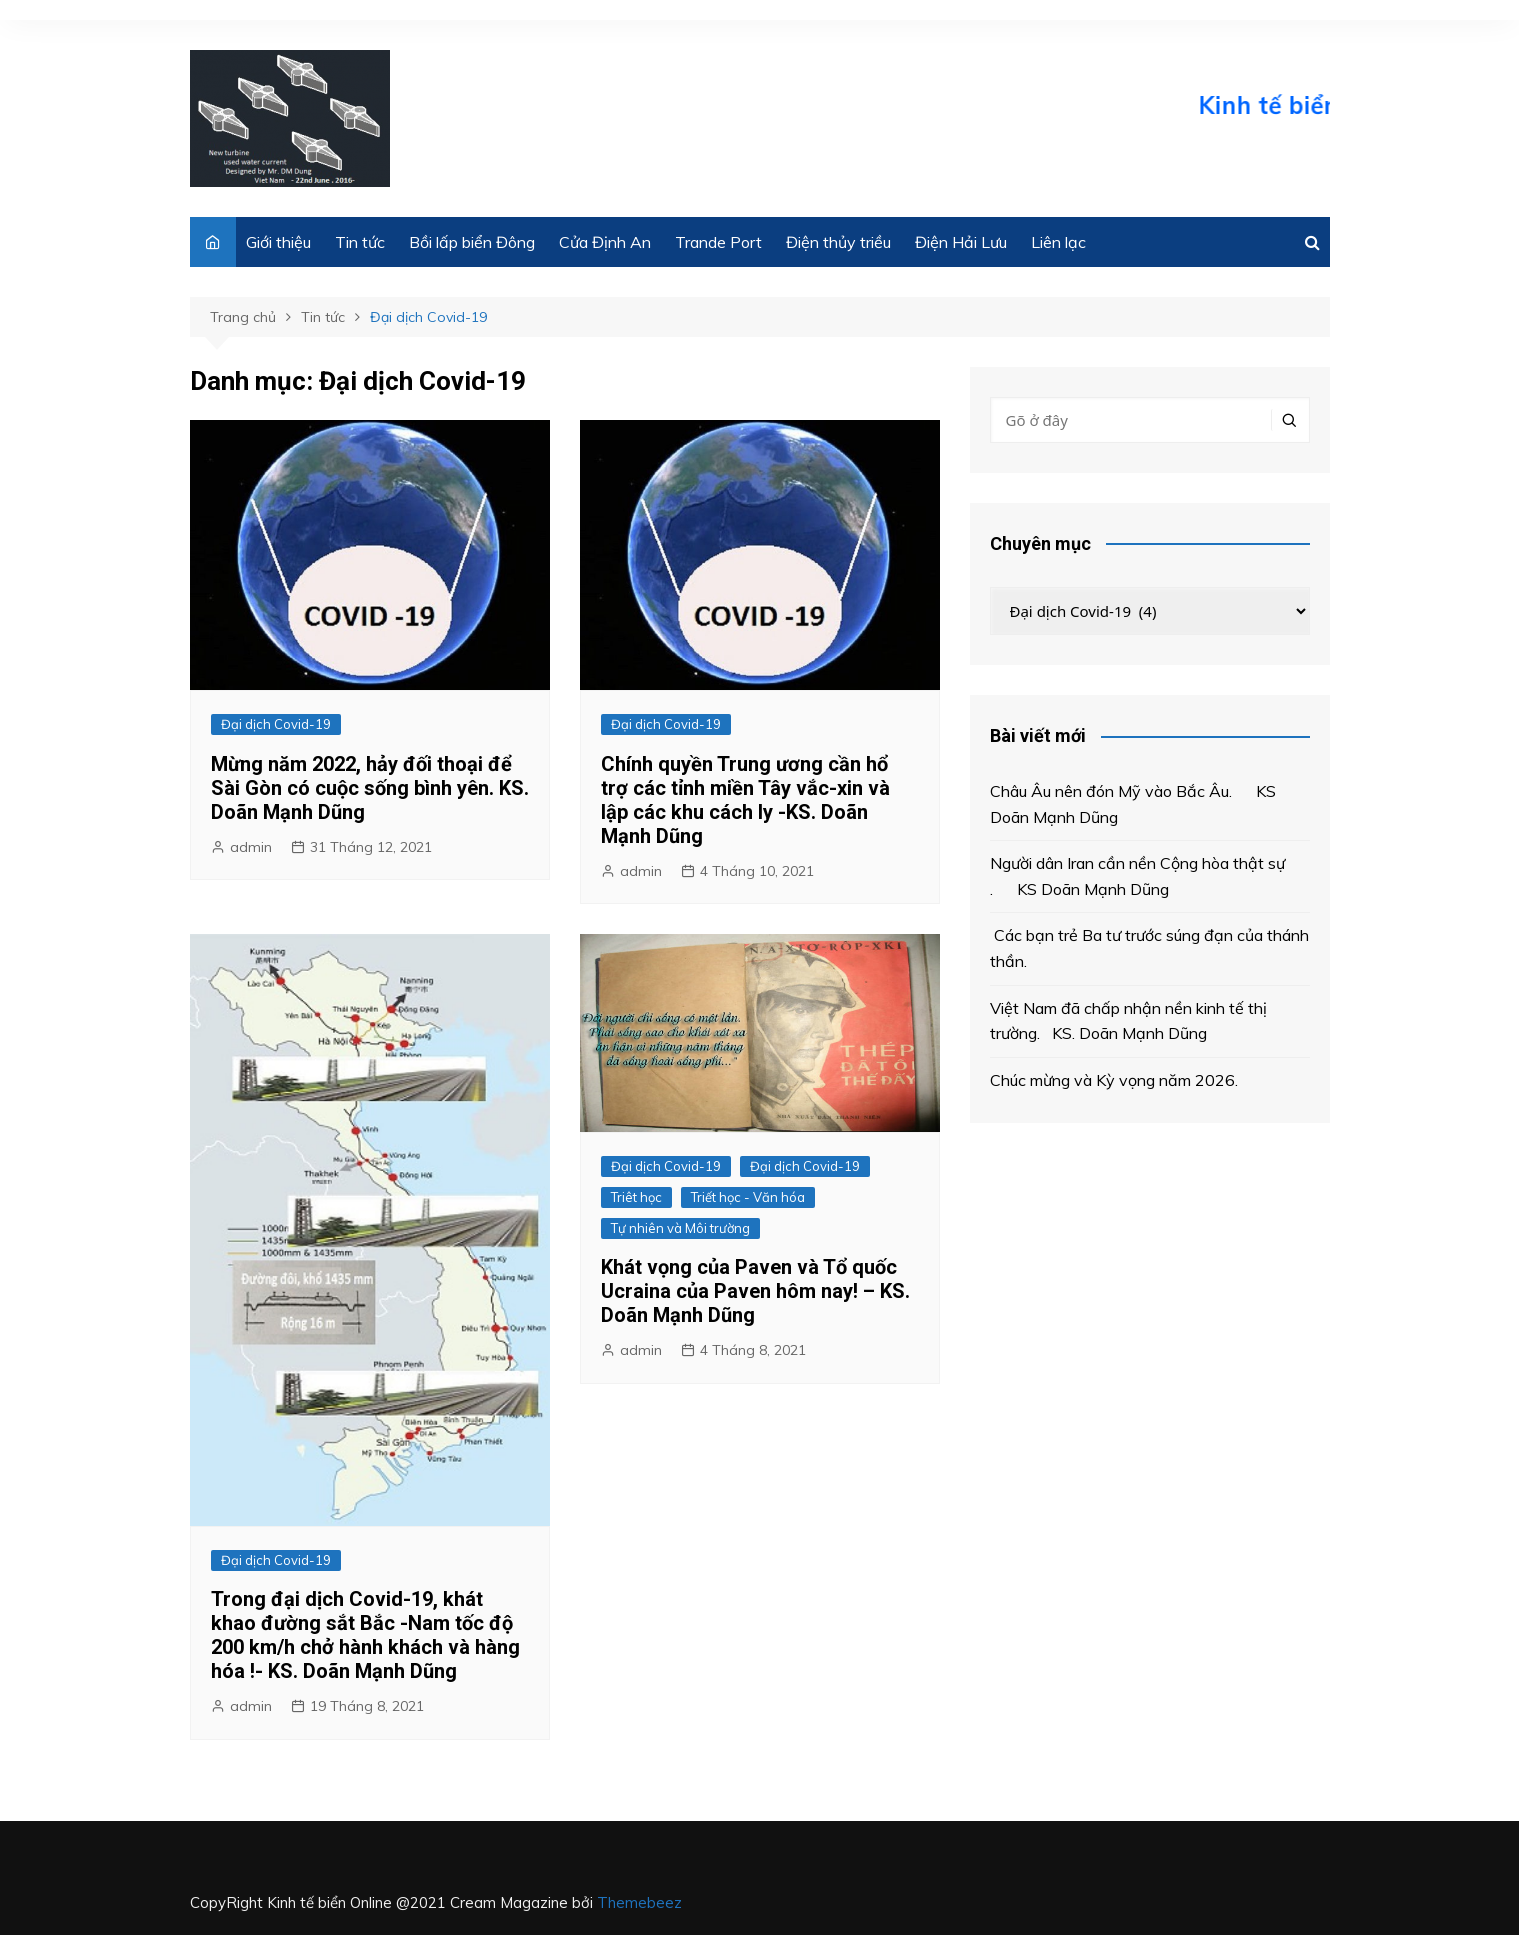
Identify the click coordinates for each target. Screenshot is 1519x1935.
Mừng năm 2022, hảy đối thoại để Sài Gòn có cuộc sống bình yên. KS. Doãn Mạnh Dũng (370, 788)
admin (251, 847)
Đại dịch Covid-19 (276, 724)
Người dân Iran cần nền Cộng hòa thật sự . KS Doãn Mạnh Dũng (1137, 876)
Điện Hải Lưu (961, 242)
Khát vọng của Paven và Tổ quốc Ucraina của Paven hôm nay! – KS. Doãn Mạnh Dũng (755, 1291)
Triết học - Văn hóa (748, 1197)
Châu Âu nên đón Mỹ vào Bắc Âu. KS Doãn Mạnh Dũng (1133, 804)
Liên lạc (1058, 242)
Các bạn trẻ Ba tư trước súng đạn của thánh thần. (1149, 948)
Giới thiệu (278, 242)
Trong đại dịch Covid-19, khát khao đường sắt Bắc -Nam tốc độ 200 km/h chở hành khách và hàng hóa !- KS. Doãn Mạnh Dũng (365, 1635)
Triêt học (636, 1197)
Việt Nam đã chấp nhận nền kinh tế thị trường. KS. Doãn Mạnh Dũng (1128, 1021)
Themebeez (639, 1902)
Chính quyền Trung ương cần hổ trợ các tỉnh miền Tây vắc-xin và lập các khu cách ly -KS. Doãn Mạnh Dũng (745, 800)
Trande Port (718, 242)
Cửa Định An (605, 242)
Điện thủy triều (838, 242)
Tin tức (360, 242)
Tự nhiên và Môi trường (680, 1228)
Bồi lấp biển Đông (472, 242)
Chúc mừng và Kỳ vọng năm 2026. (1114, 1080)
